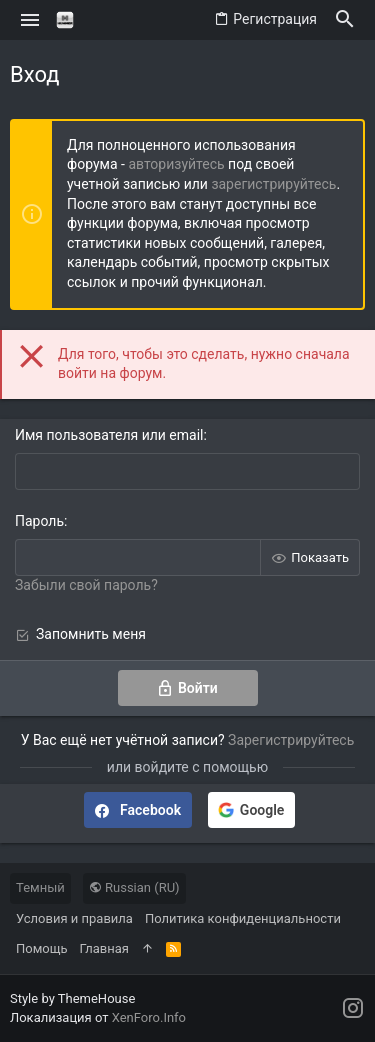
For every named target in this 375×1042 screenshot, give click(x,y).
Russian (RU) (134, 887)
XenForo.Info (149, 1017)
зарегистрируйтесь (273, 184)
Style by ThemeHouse (72, 998)
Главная (104, 948)
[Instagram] (353, 1008)
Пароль (39, 521)
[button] (30, 20)
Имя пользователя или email (109, 435)
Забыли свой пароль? (86, 585)
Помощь (42, 948)
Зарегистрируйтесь (291, 740)
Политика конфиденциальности (243, 918)
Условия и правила (74, 918)
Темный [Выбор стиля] (40, 887)
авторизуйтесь (176, 164)
